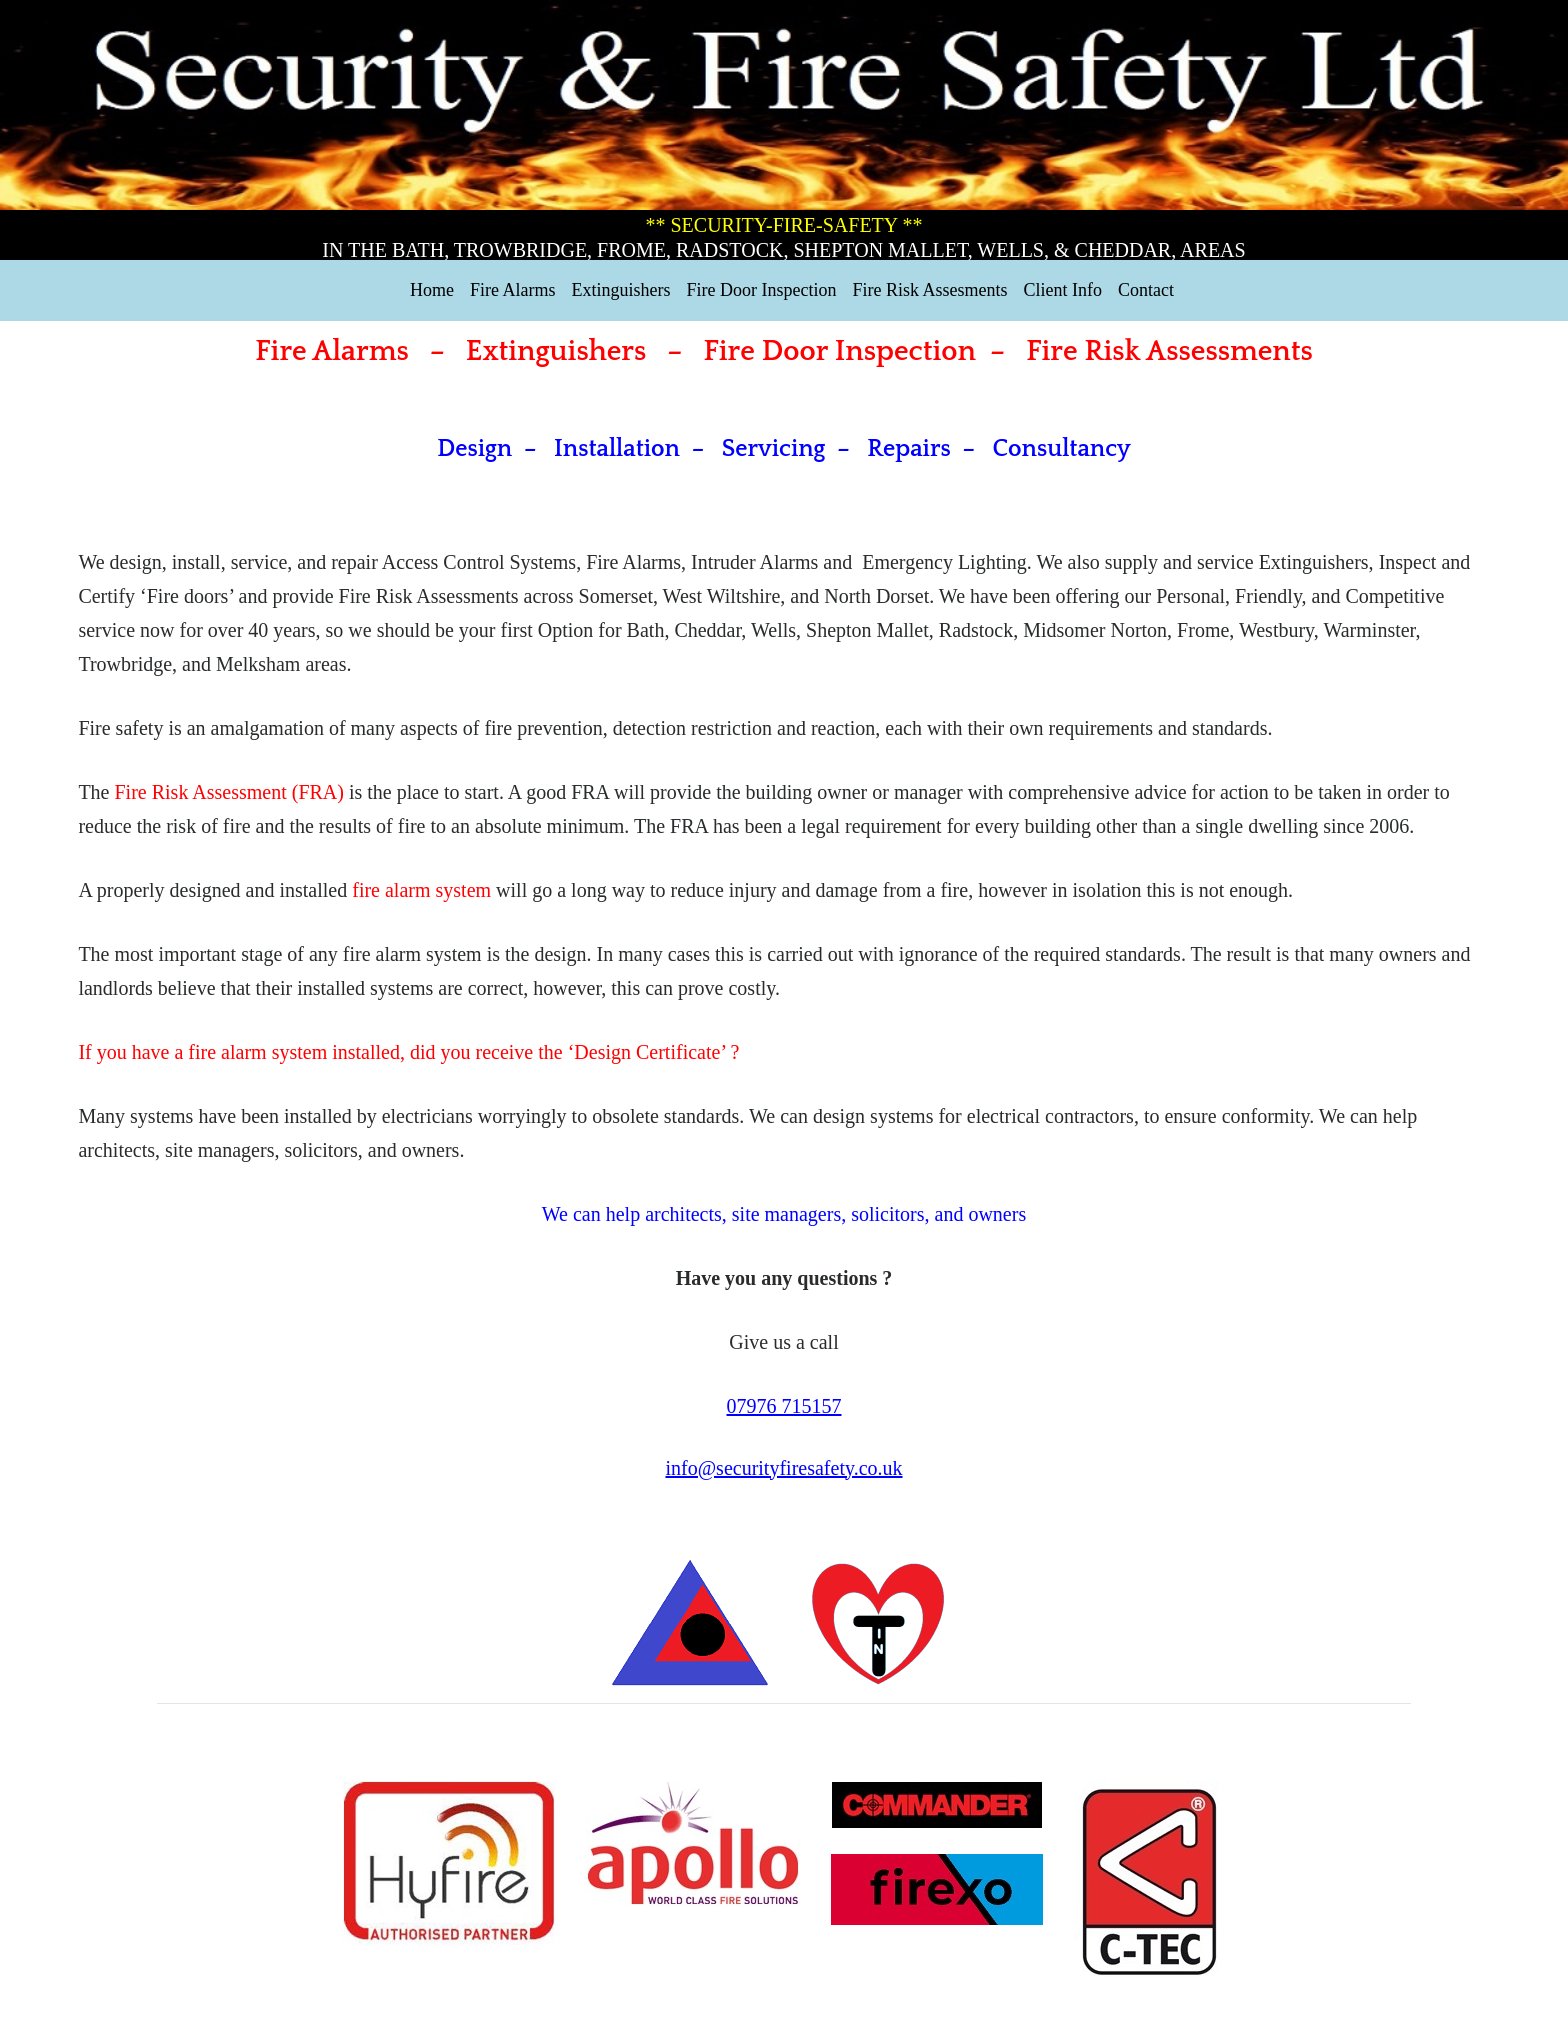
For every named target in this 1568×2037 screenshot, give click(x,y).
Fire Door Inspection (762, 290)
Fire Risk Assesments (929, 290)
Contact (1146, 290)
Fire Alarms (513, 290)
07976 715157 (784, 1406)
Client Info (1062, 290)
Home (432, 290)
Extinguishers (621, 290)
